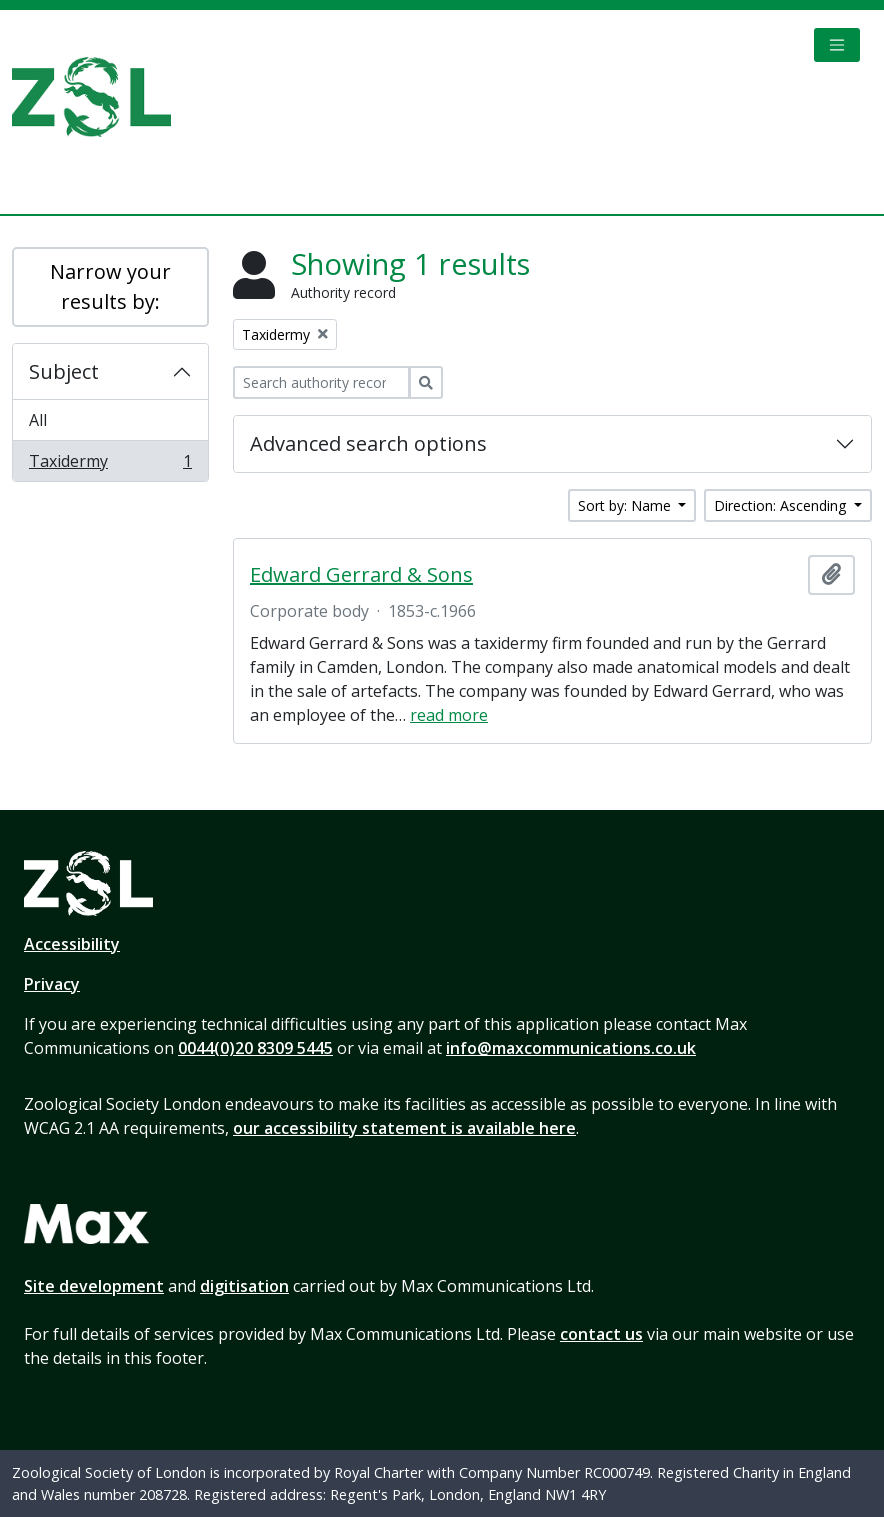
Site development (94, 1286)
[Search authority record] (321, 382)
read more (449, 715)
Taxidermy (110, 465)
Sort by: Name (626, 505)
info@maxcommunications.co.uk (571, 1048)
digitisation (244, 1286)
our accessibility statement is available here (404, 1128)
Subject (64, 371)
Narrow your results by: (110, 286)
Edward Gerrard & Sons (361, 575)
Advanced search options (368, 443)
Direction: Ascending (782, 505)
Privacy (52, 984)
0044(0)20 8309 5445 (255, 1048)
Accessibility (72, 944)
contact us (601, 1334)
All (38, 420)
